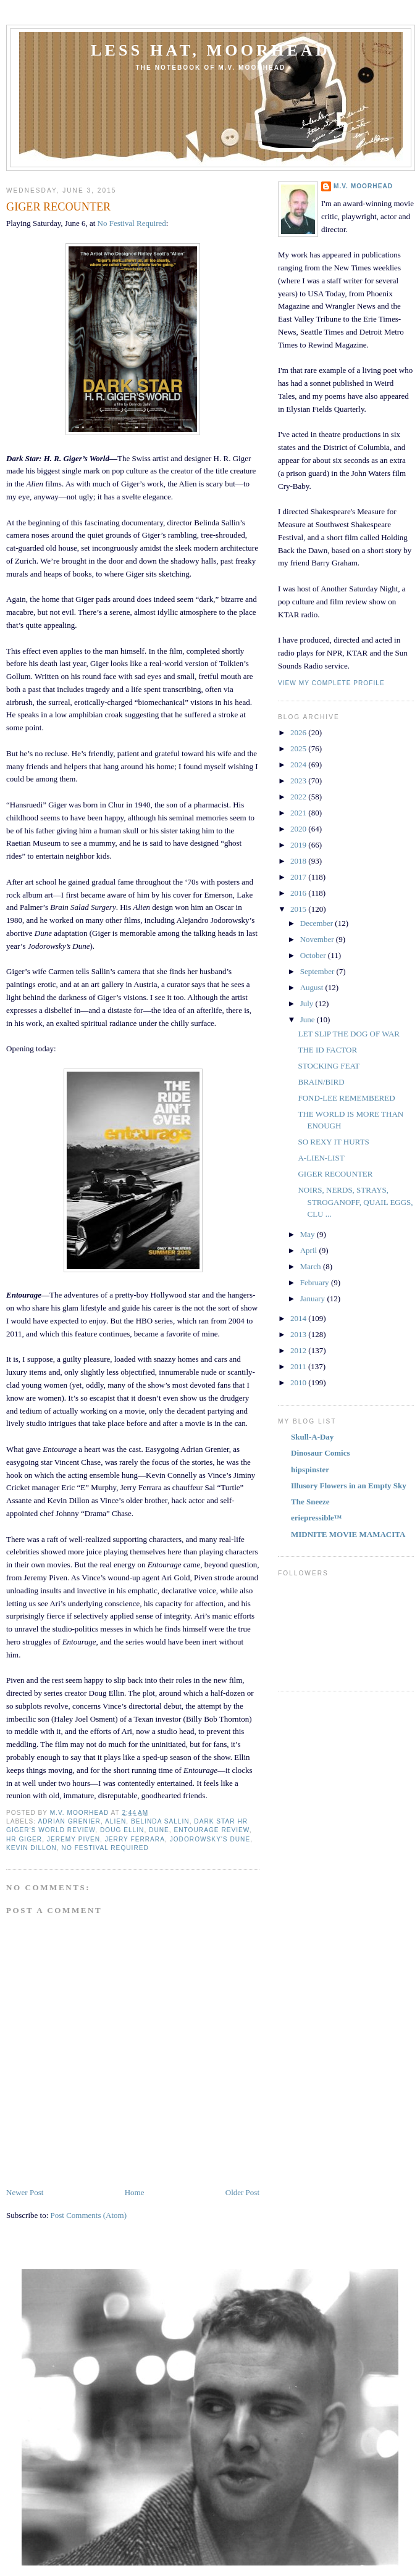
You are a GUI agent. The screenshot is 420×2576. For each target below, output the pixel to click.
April (309, 1250)
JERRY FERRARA (135, 1839)
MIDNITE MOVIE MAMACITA (348, 1534)
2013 (299, 1334)
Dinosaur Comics (320, 1452)
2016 (299, 893)
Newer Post (24, 2192)
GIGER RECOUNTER (335, 1173)
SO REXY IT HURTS (333, 1141)
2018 (299, 860)
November (318, 939)
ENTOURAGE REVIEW (211, 1830)
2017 (299, 877)
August (313, 987)
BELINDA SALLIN (160, 1821)
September (318, 971)
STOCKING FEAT (328, 1065)
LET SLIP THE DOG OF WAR (349, 1033)
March (311, 1266)
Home (135, 2192)
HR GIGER (24, 1839)
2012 (299, 1350)
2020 (299, 828)
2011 (299, 1366)
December (317, 923)
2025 (299, 748)
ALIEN (115, 1821)
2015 (299, 909)
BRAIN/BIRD (321, 1081)
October (314, 955)
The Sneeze (310, 1501)
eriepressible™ (316, 1517)
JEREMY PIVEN (73, 1839)
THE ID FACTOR (327, 1049)
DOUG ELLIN (122, 1830)
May (308, 1234)
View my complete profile (331, 683)
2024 (299, 764)
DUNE (159, 1830)
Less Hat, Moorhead (210, 50)
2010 (299, 1382)
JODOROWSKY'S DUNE (210, 1839)
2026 (299, 732)
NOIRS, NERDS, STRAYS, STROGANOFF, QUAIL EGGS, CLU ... (355, 1202)
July (308, 1003)
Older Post (242, 2192)
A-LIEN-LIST (321, 1157)
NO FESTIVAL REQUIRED (105, 1847)
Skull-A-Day (312, 1436)
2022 (299, 796)
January (313, 1298)
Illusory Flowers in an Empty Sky (348, 1485)
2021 (299, 812)
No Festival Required (132, 223)
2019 (299, 844)
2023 (299, 780)
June (308, 1019)
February (315, 1282)
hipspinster (310, 1469)
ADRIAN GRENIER (69, 1821)
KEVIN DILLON (31, 1847)
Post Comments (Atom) (89, 2215)
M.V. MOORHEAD (363, 186)
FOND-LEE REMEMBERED (346, 1098)
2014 (299, 1318)
